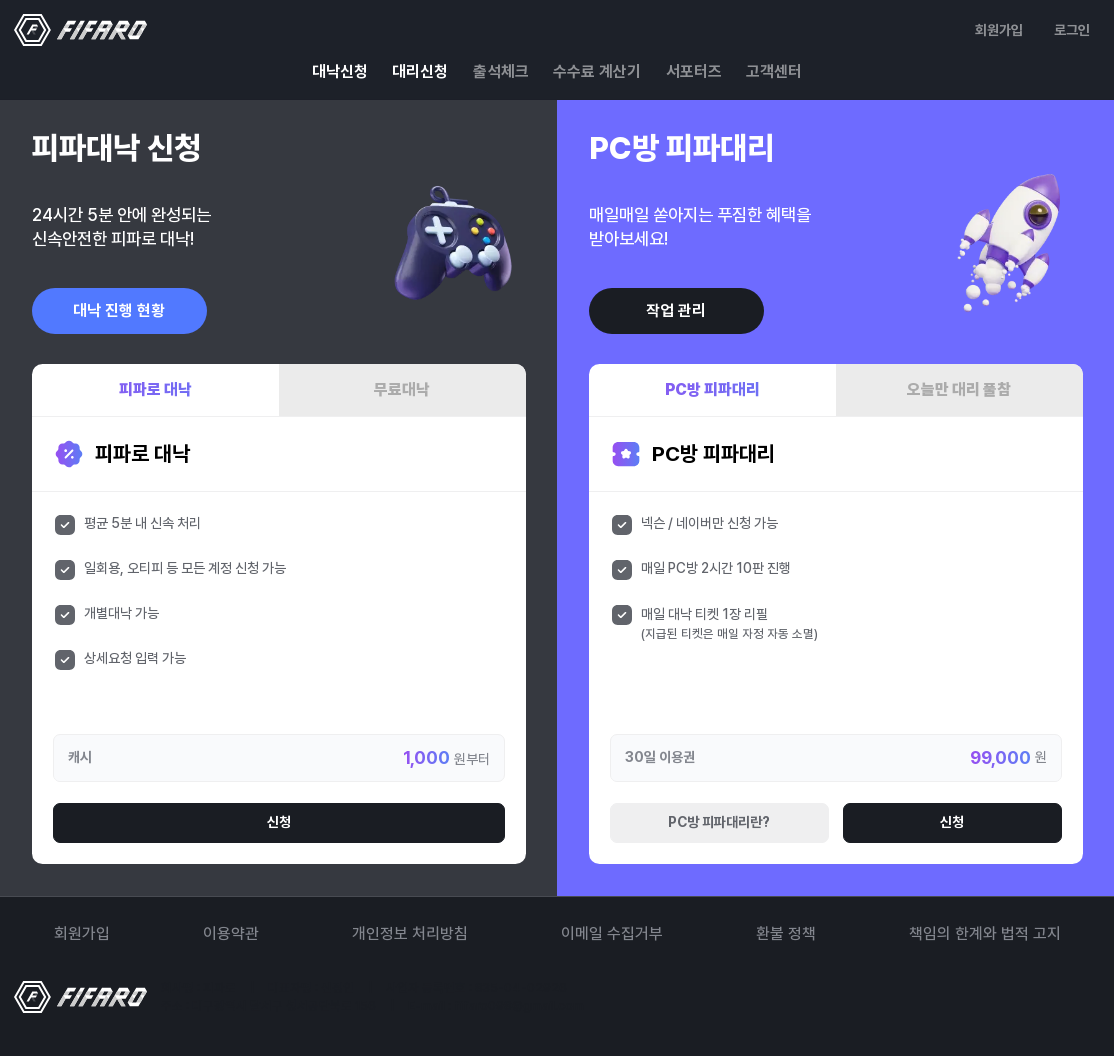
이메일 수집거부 (612, 933)
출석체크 (501, 71)
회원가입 (999, 30)
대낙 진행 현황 (119, 310)
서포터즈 (694, 71)
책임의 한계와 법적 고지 (985, 933)
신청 (279, 822)
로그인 (1072, 30)
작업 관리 (676, 310)
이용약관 (231, 933)
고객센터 (774, 71)
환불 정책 (786, 933)
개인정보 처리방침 (410, 933)
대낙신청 (340, 71)
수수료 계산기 (597, 71)
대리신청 (420, 71)
